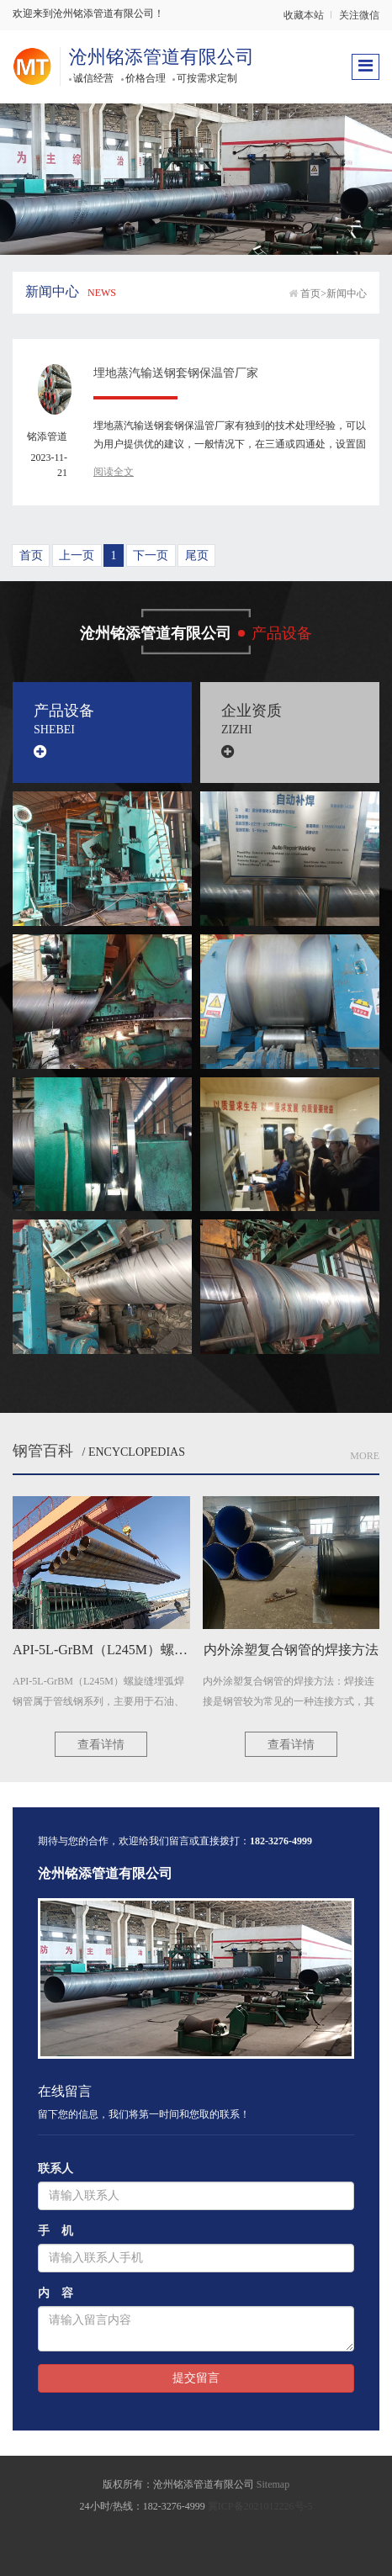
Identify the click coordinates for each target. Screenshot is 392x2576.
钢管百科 (43, 1450)
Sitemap (273, 2484)
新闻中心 (346, 293)
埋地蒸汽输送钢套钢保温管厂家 (175, 373)
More (364, 1456)
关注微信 (359, 15)
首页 (310, 293)
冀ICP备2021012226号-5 (260, 2506)
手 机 (55, 2230)
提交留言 (196, 2378)
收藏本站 (303, 15)
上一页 (76, 555)
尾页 (197, 555)
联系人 (55, 2168)
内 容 (55, 2293)
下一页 (150, 555)
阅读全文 (113, 472)
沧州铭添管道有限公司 (161, 56)
